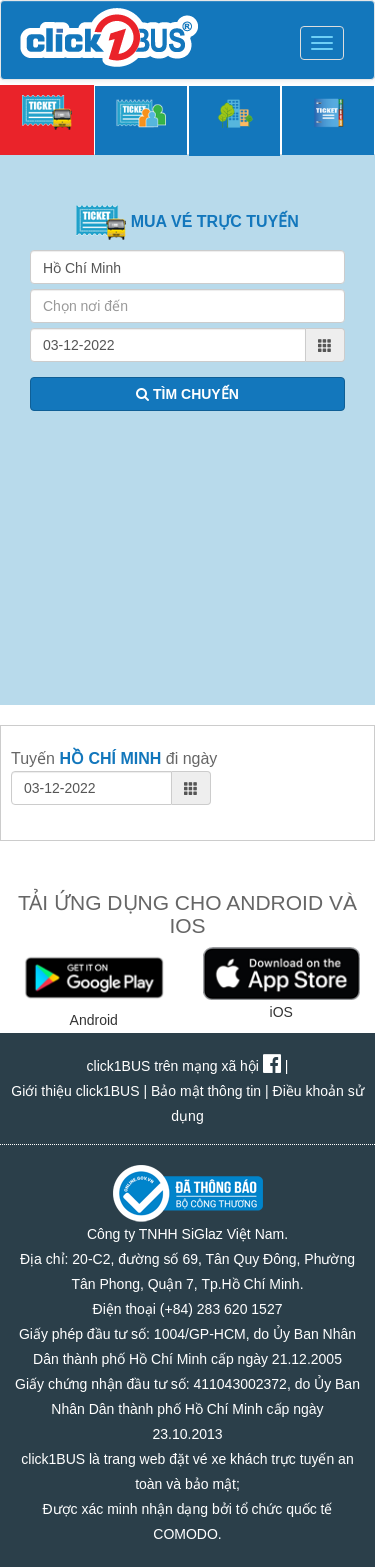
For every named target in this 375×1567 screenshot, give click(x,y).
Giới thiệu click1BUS (75, 1091)
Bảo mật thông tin (206, 1091)
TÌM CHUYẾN (187, 394)
